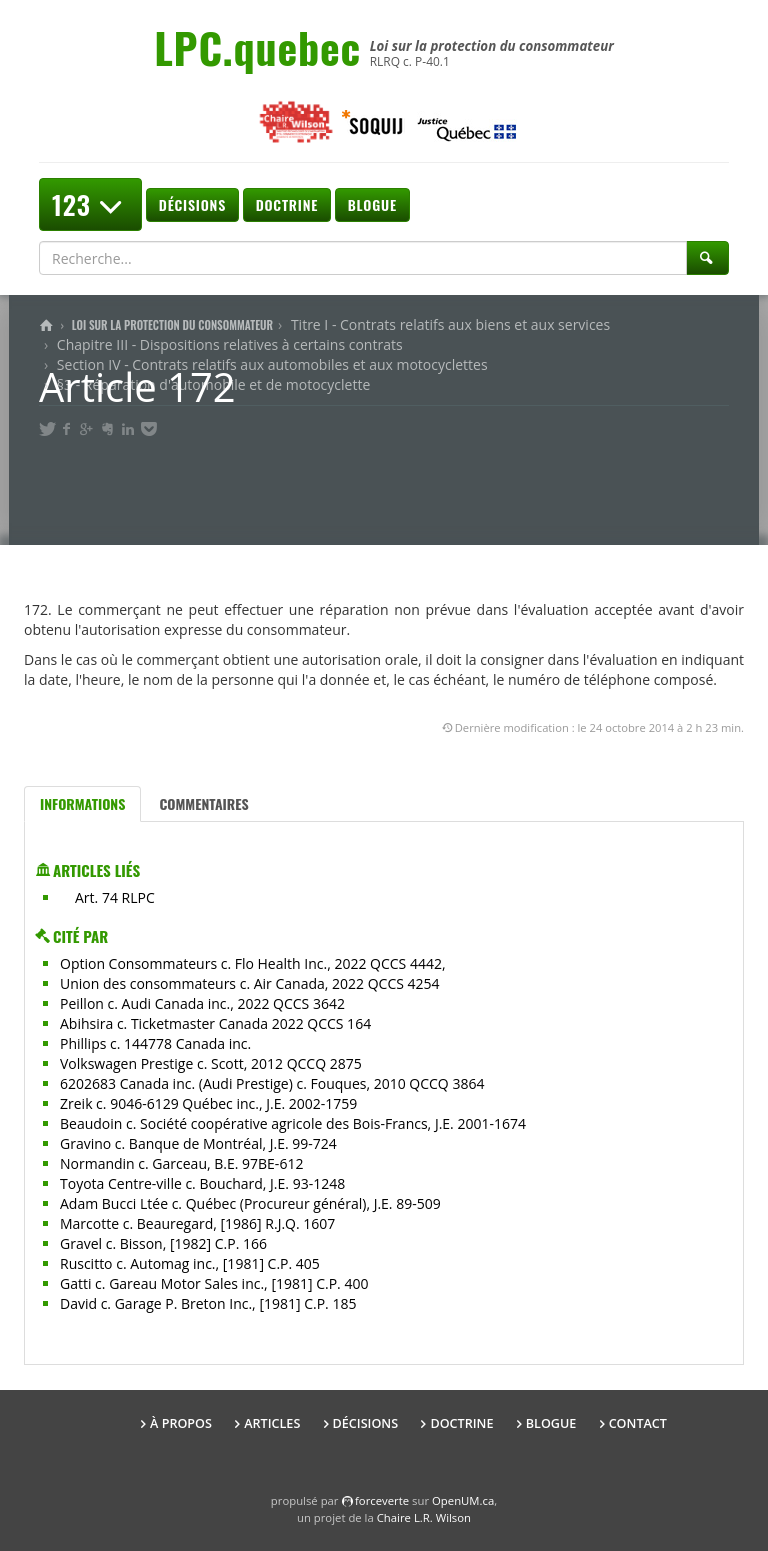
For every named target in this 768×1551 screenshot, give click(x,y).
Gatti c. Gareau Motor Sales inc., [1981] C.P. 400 (214, 1283)
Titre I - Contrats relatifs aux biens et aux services (450, 324)
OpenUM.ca (463, 1500)
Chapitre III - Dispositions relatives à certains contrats (230, 344)
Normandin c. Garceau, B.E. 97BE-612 (181, 1163)
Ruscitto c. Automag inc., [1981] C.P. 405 (190, 1263)
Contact (638, 1423)
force (382, 1500)
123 (90, 204)
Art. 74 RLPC (115, 897)
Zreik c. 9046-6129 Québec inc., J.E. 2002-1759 (208, 1103)
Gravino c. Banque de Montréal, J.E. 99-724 (198, 1143)
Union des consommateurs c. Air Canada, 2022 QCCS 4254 (250, 983)
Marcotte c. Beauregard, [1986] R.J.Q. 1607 (197, 1223)
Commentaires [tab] (203, 803)
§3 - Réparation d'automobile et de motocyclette (213, 384)
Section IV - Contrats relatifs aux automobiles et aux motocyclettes (272, 364)
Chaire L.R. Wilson (424, 1517)
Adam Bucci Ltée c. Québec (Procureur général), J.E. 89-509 (250, 1203)
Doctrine (287, 204)
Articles (272, 1423)
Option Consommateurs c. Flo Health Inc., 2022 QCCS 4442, (253, 963)
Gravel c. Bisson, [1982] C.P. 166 (163, 1243)
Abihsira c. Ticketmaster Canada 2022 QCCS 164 (215, 1023)
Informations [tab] (82, 803)
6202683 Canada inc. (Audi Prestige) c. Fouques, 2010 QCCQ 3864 (272, 1083)
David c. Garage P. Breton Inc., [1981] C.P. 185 (208, 1303)
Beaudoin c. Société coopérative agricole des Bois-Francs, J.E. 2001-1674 (293, 1123)
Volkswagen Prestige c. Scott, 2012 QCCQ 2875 (211, 1063)
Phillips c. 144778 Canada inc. (155, 1043)
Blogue (372, 204)
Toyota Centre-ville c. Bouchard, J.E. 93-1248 (202, 1183)
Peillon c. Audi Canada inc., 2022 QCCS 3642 (202, 1003)
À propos (181, 1423)
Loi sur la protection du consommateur (172, 325)
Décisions (192, 204)
